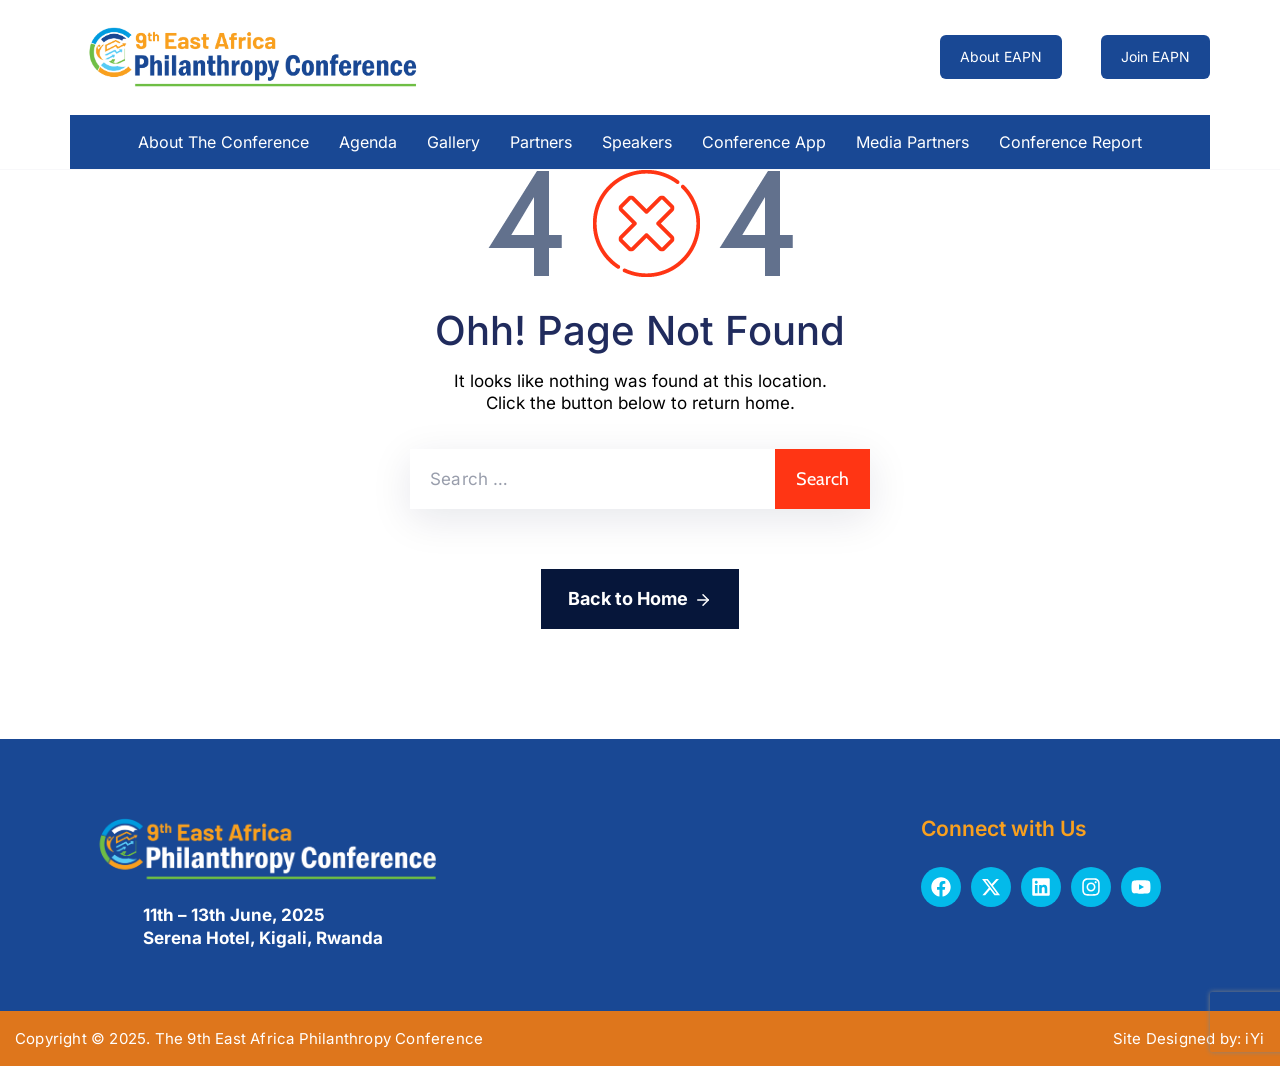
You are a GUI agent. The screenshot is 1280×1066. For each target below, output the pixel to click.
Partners (541, 142)
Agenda (368, 142)
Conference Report (1070, 142)
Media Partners (912, 142)
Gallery (453, 142)
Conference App (764, 142)
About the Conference (223, 142)
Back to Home (640, 600)
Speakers (637, 142)
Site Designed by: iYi (1188, 1038)
